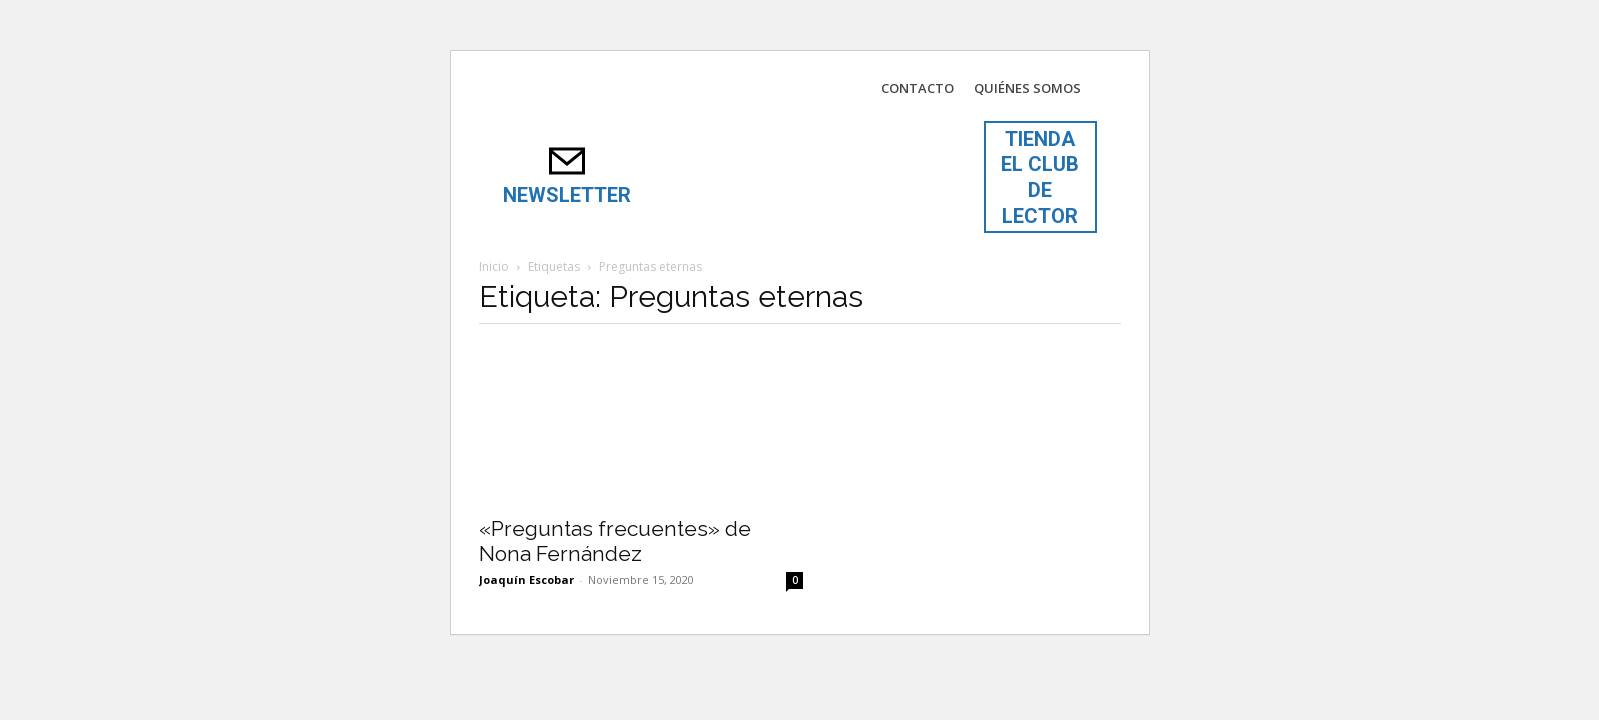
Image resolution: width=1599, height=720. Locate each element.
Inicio (494, 266)
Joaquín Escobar (526, 579)
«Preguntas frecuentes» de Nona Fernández (615, 541)
